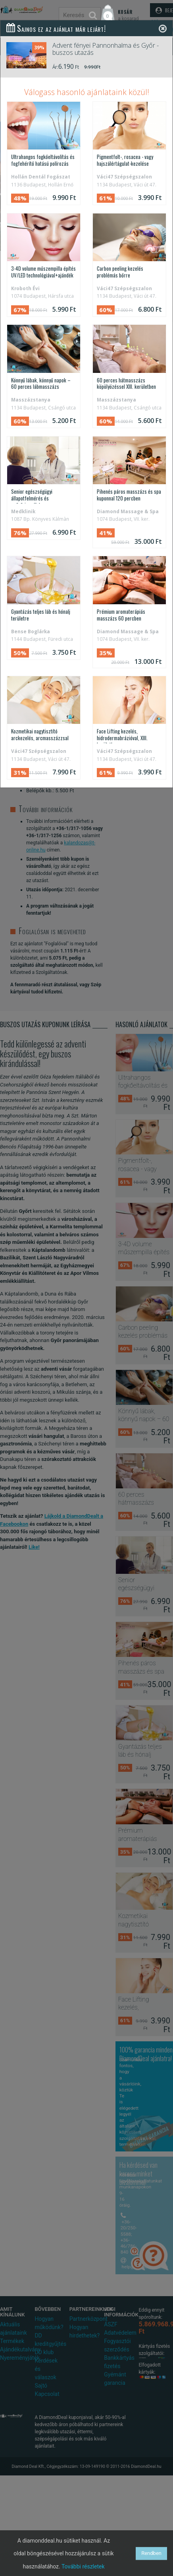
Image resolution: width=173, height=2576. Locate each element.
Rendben (151, 2553)
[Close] (163, 28)
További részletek (83, 2566)
